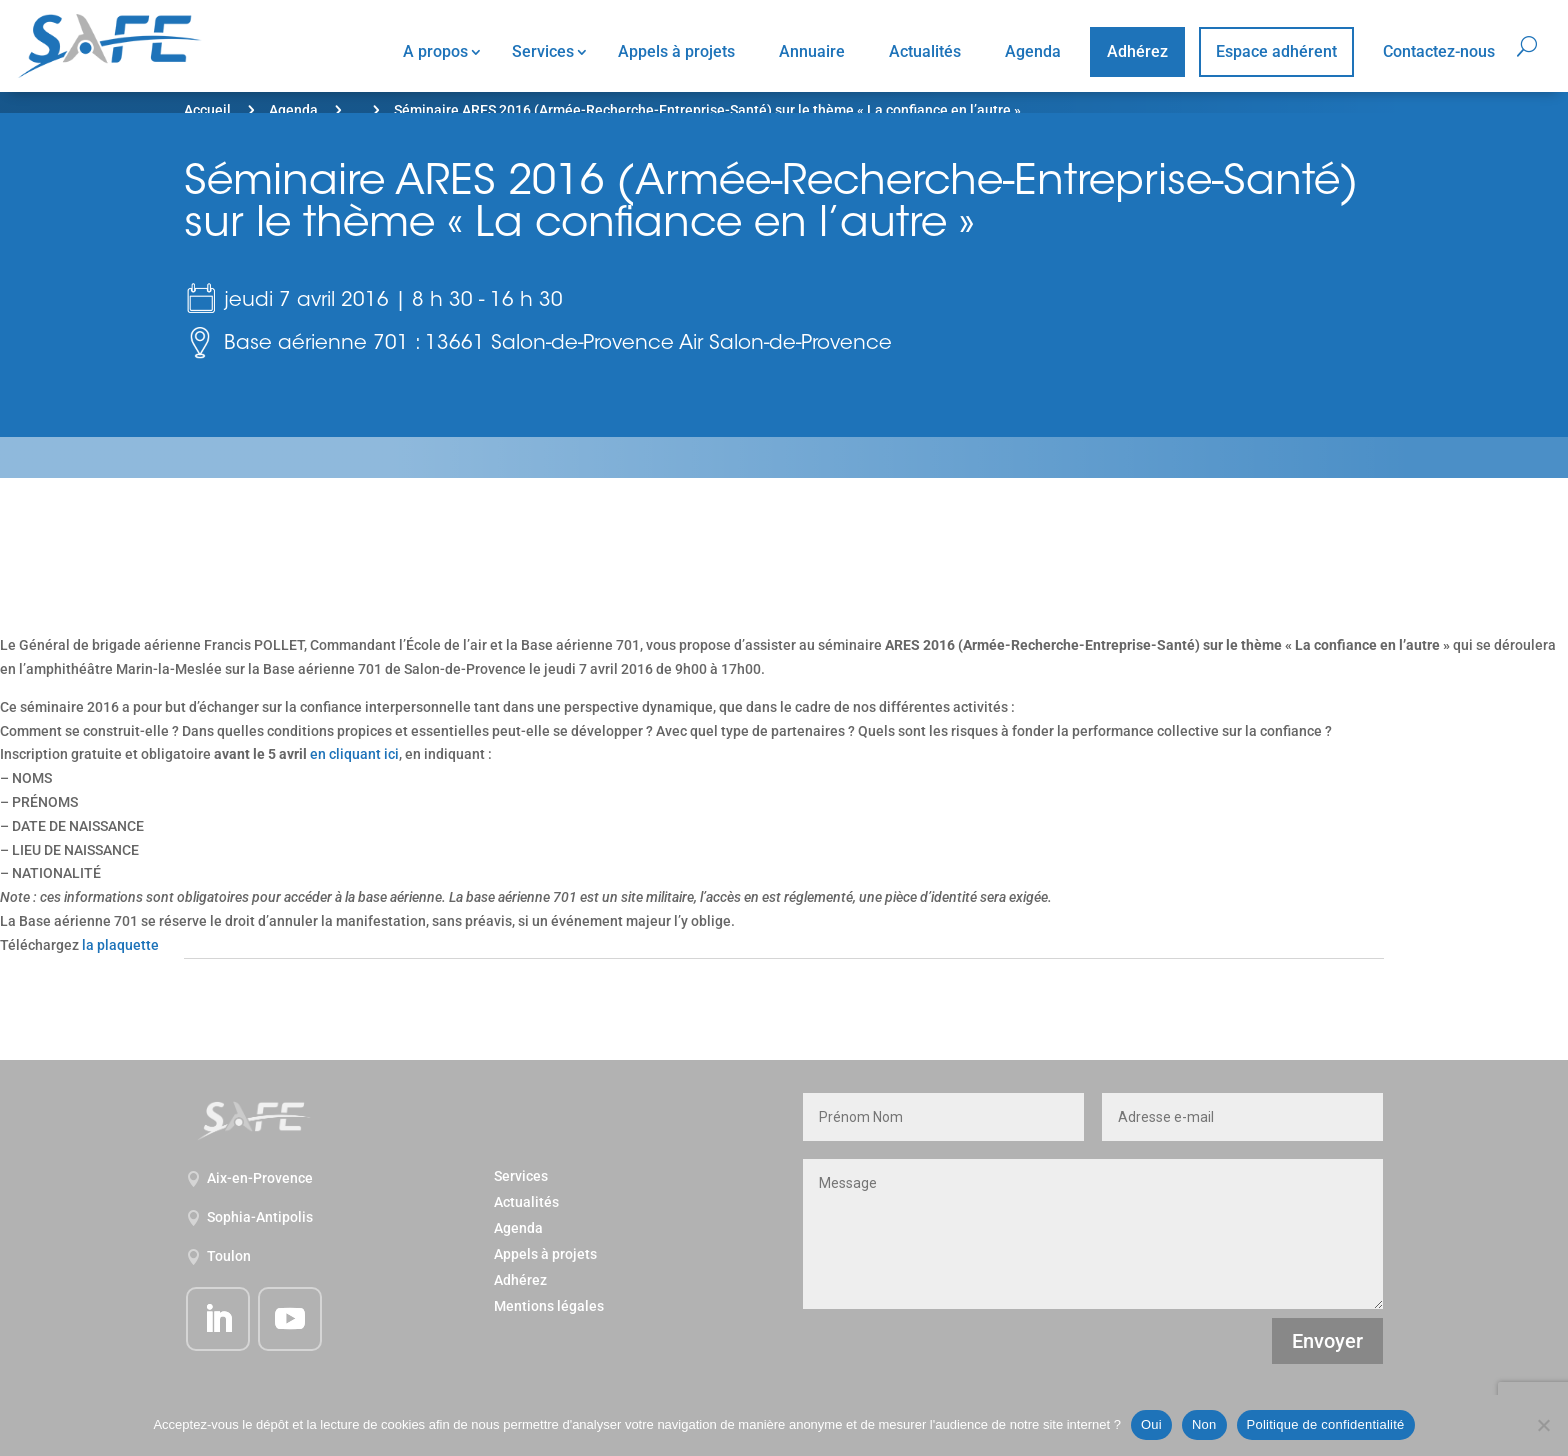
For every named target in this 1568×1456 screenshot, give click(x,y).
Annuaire (812, 51)
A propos (435, 51)
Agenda (1033, 51)
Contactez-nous (1439, 51)
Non (1204, 1424)
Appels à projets (676, 51)
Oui (1151, 1424)
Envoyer (1327, 1341)
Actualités (925, 51)
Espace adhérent (1276, 51)
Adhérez (1137, 51)
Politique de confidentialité (1326, 1424)
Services (543, 51)
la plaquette (120, 945)
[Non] (1543, 1425)
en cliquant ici (354, 754)
